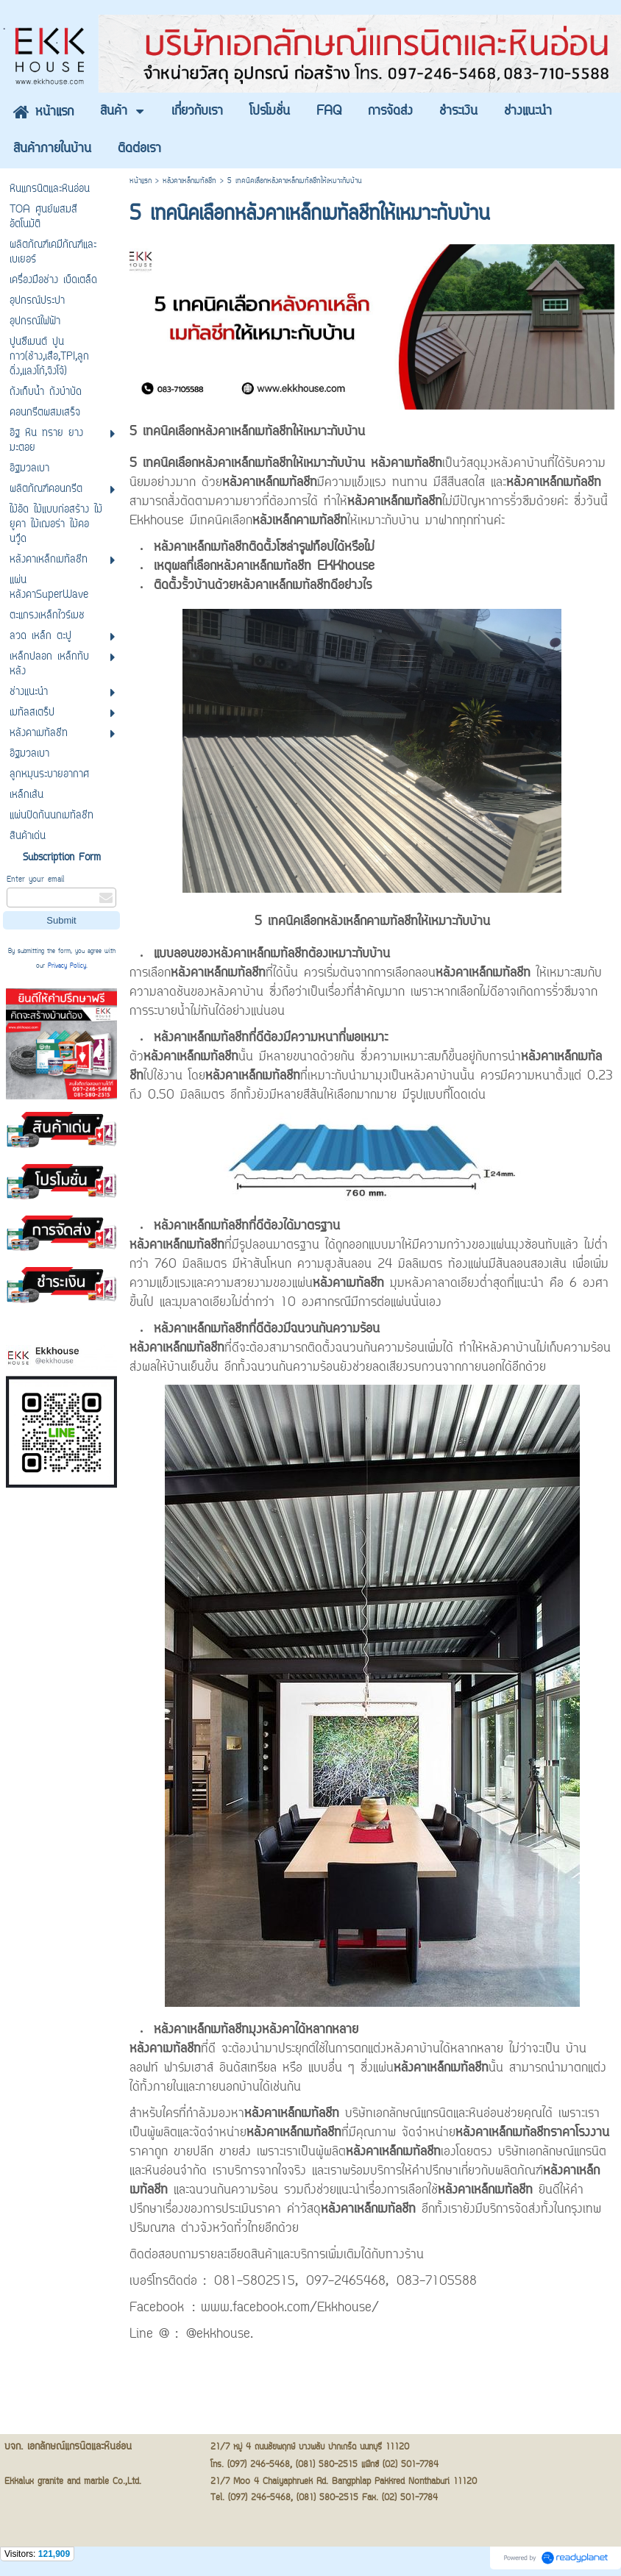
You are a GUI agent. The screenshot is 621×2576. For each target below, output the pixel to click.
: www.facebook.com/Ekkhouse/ (285, 2308)
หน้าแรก (140, 181)
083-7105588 (437, 2281)
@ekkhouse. (219, 2334)
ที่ (168, 2049)
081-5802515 (254, 2281)
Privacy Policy (67, 966)
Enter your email (35, 879)
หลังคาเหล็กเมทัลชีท (189, 181)
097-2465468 (346, 2281)
